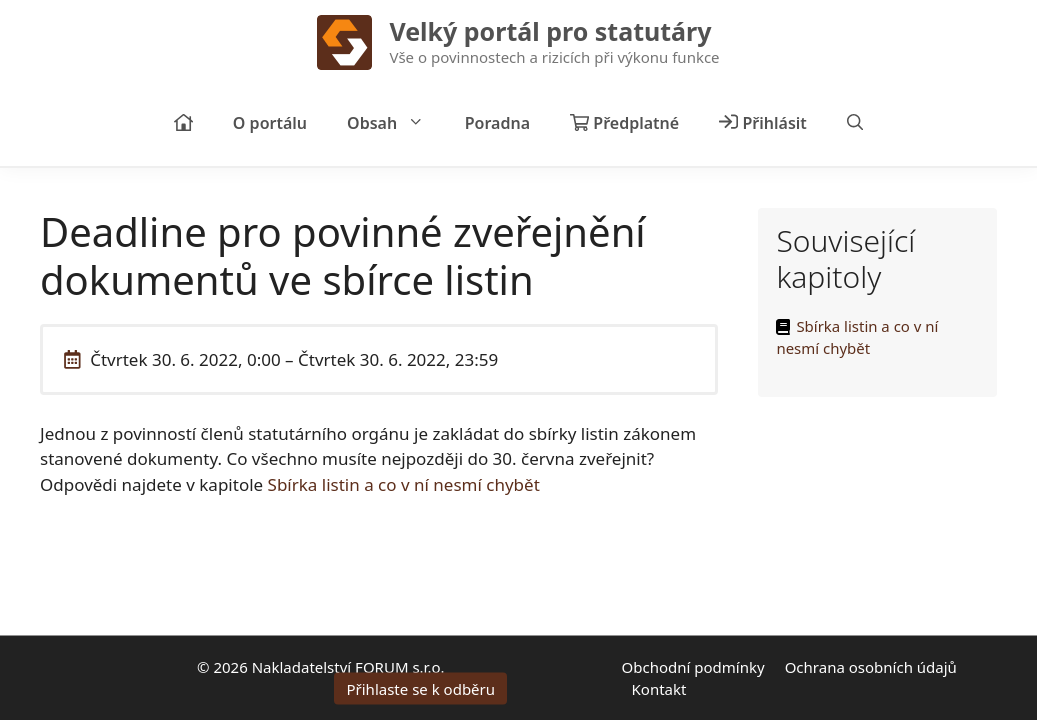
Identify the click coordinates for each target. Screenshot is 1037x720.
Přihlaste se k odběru (420, 689)
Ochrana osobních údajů (871, 666)
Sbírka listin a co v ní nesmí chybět (404, 484)
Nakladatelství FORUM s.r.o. (348, 666)
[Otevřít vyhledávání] (855, 123)
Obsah (396, 123)
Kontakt (659, 689)
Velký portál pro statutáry (550, 31)
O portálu (270, 123)
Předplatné (624, 123)
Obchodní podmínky (693, 666)
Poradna (497, 123)
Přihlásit (763, 123)
